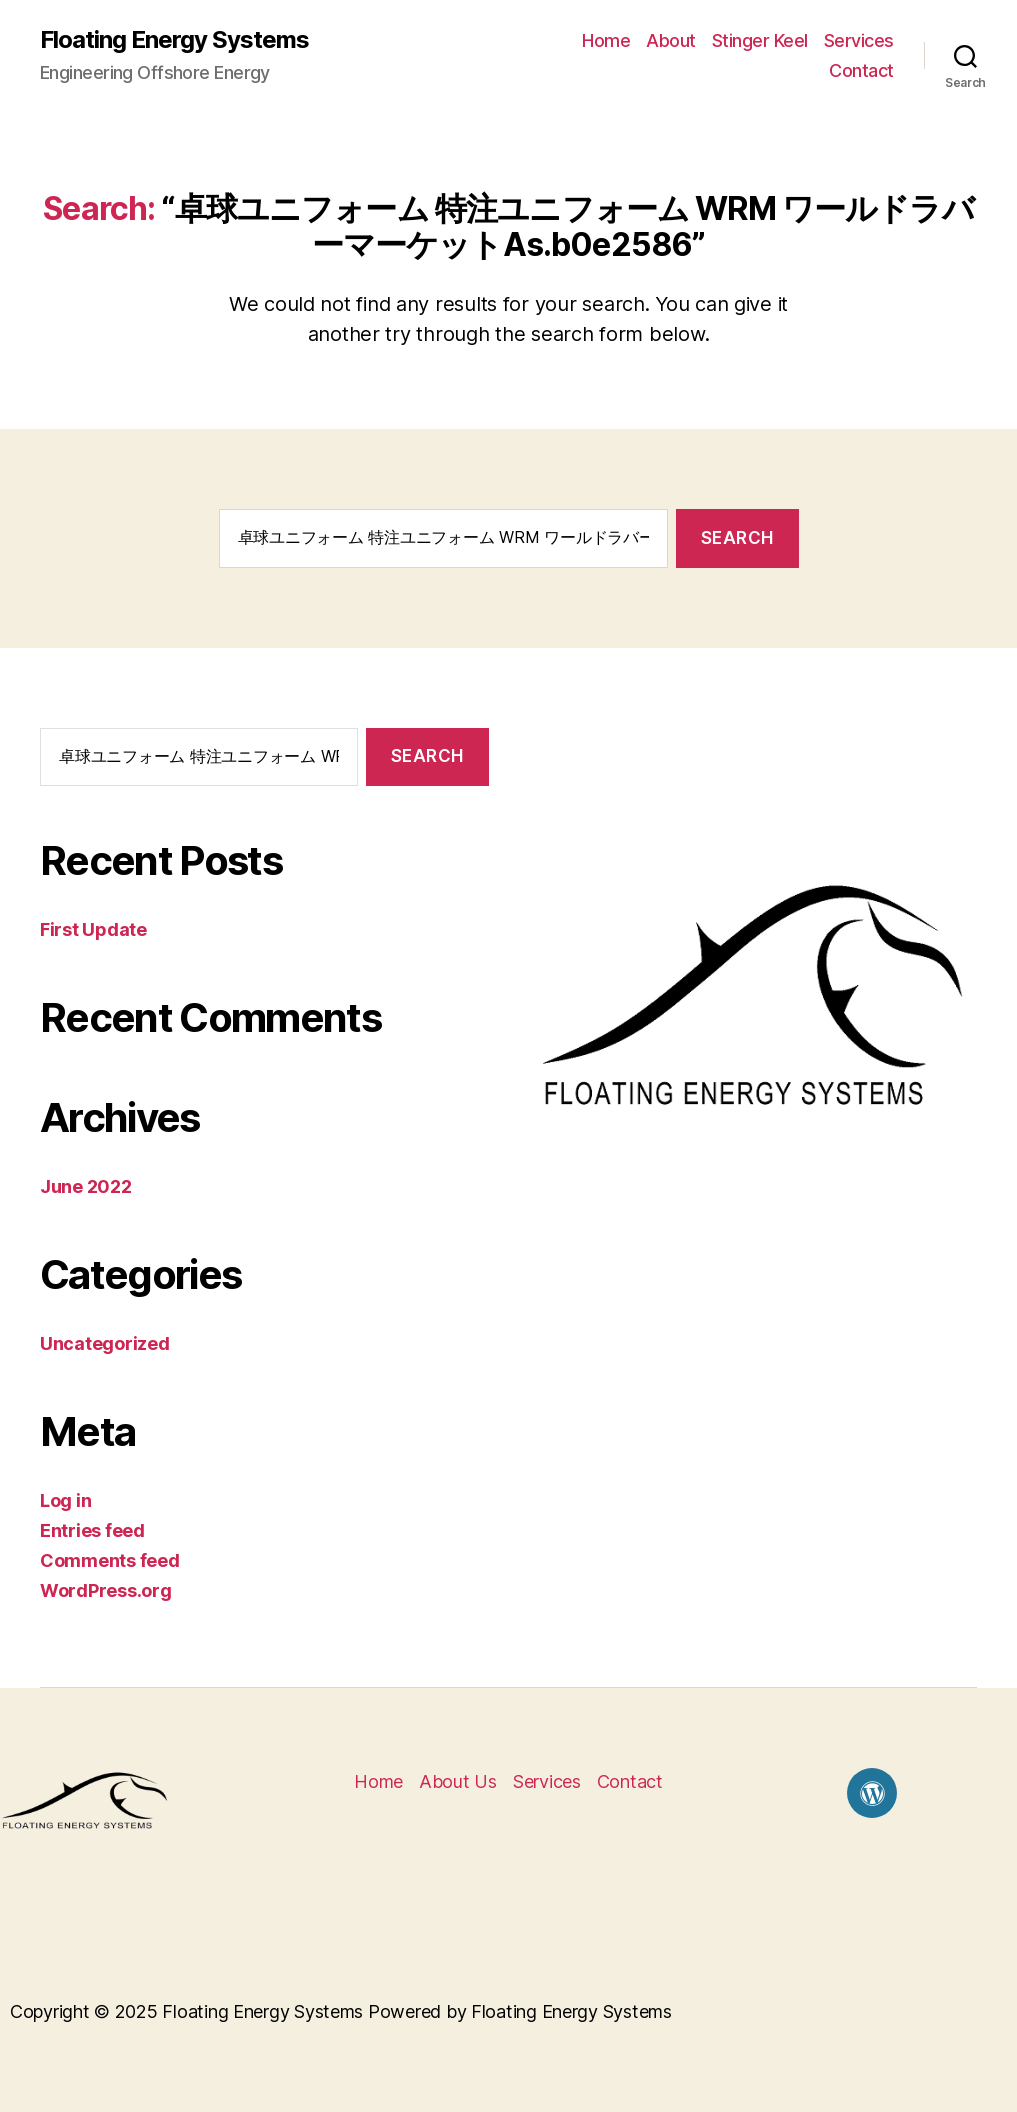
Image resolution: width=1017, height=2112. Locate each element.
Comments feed (110, 1560)
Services (859, 40)
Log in (65, 1500)
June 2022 (86, 1186)
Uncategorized (105, 1343)
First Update (93, 929)
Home (606, 40)
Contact (861, 70)
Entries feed (92, 1530)
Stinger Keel (760, 40)
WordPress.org (106, 1590)
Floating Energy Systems (174, 40)
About (671, 40)
